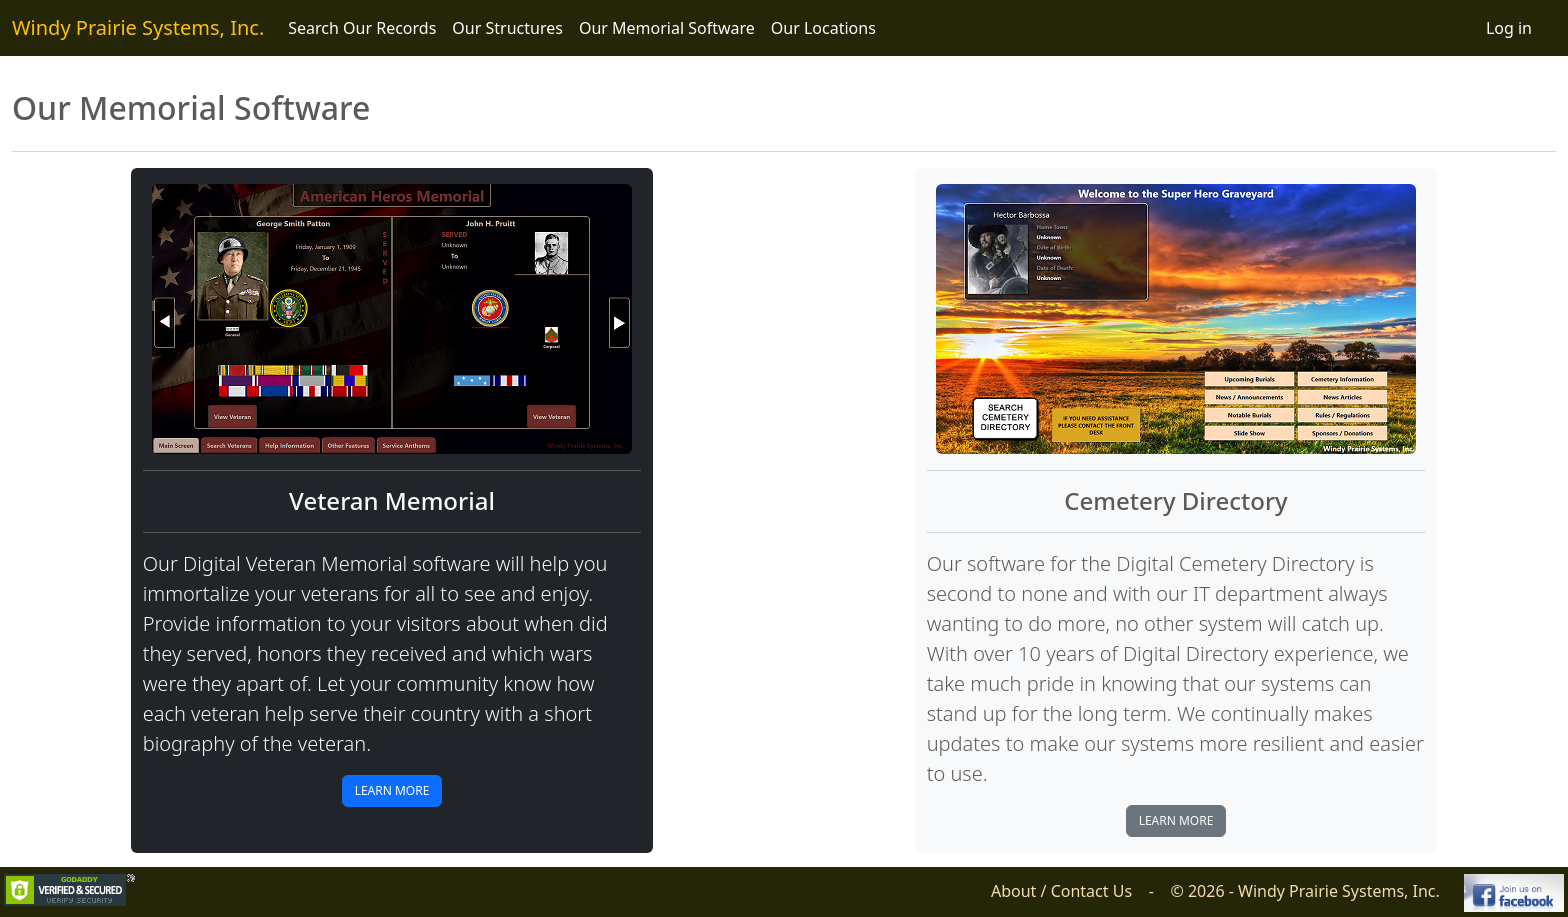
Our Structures (507, 28)
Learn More (392, 790)
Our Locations (823, 28)
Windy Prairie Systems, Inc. (138, 27)
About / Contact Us (1061, 891)
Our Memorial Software (667, 28)
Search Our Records (362, 28)
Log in (1509, 28)
